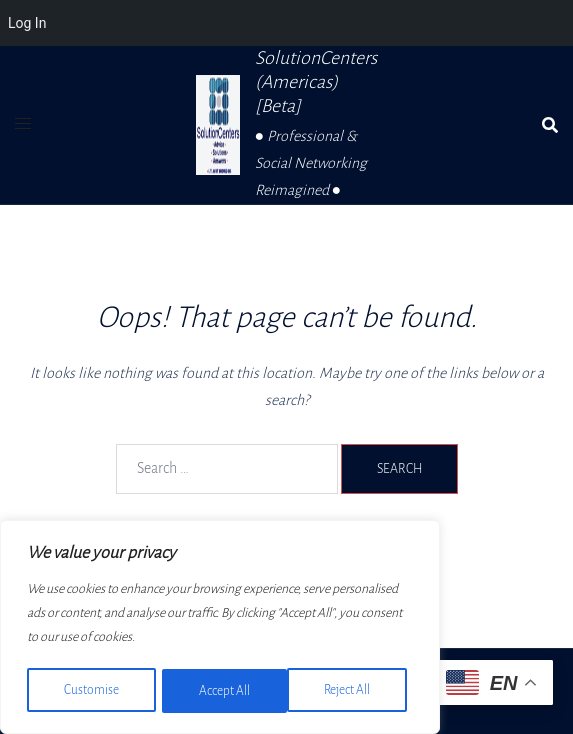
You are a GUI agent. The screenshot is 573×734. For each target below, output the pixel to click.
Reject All (221, 691)
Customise (90, 691)
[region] (220, 629)
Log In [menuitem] (27, 23)
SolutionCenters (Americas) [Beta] (316, 82)
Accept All (351, 691)
